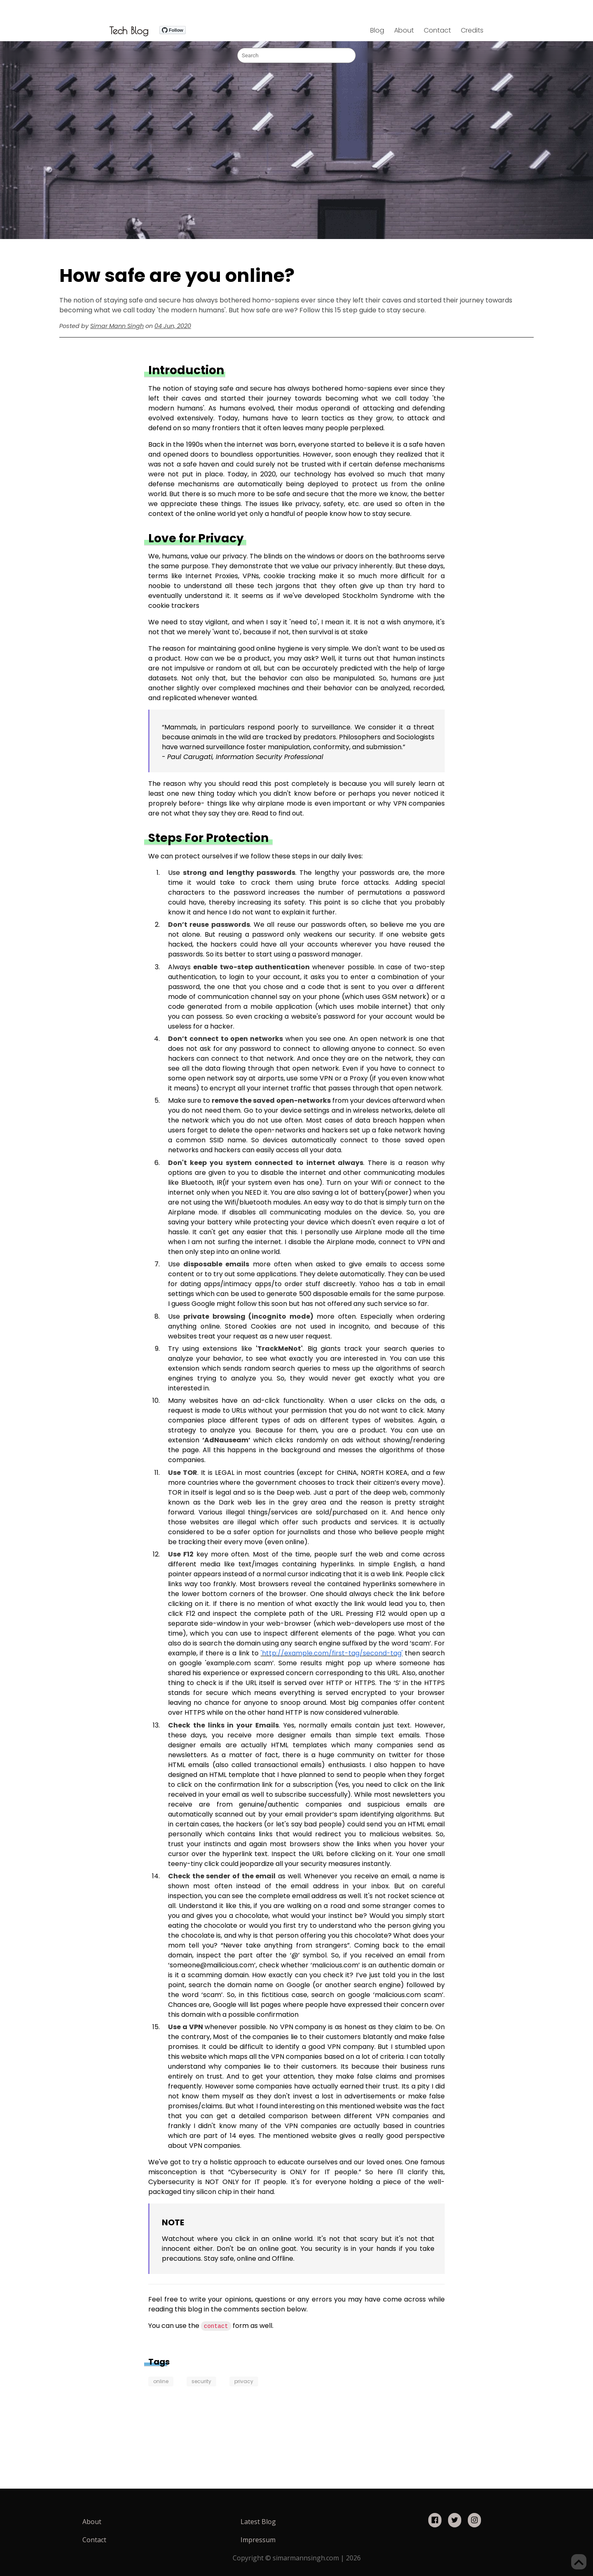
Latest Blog (258, 2521)
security (201, 2381)
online (160, 2381)
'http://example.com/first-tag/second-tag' (332, 1653)
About (404, 30)
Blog (377, 30)
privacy (243, 2381)
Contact (437, 30)
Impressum (257, 2539)
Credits (472, 30)
